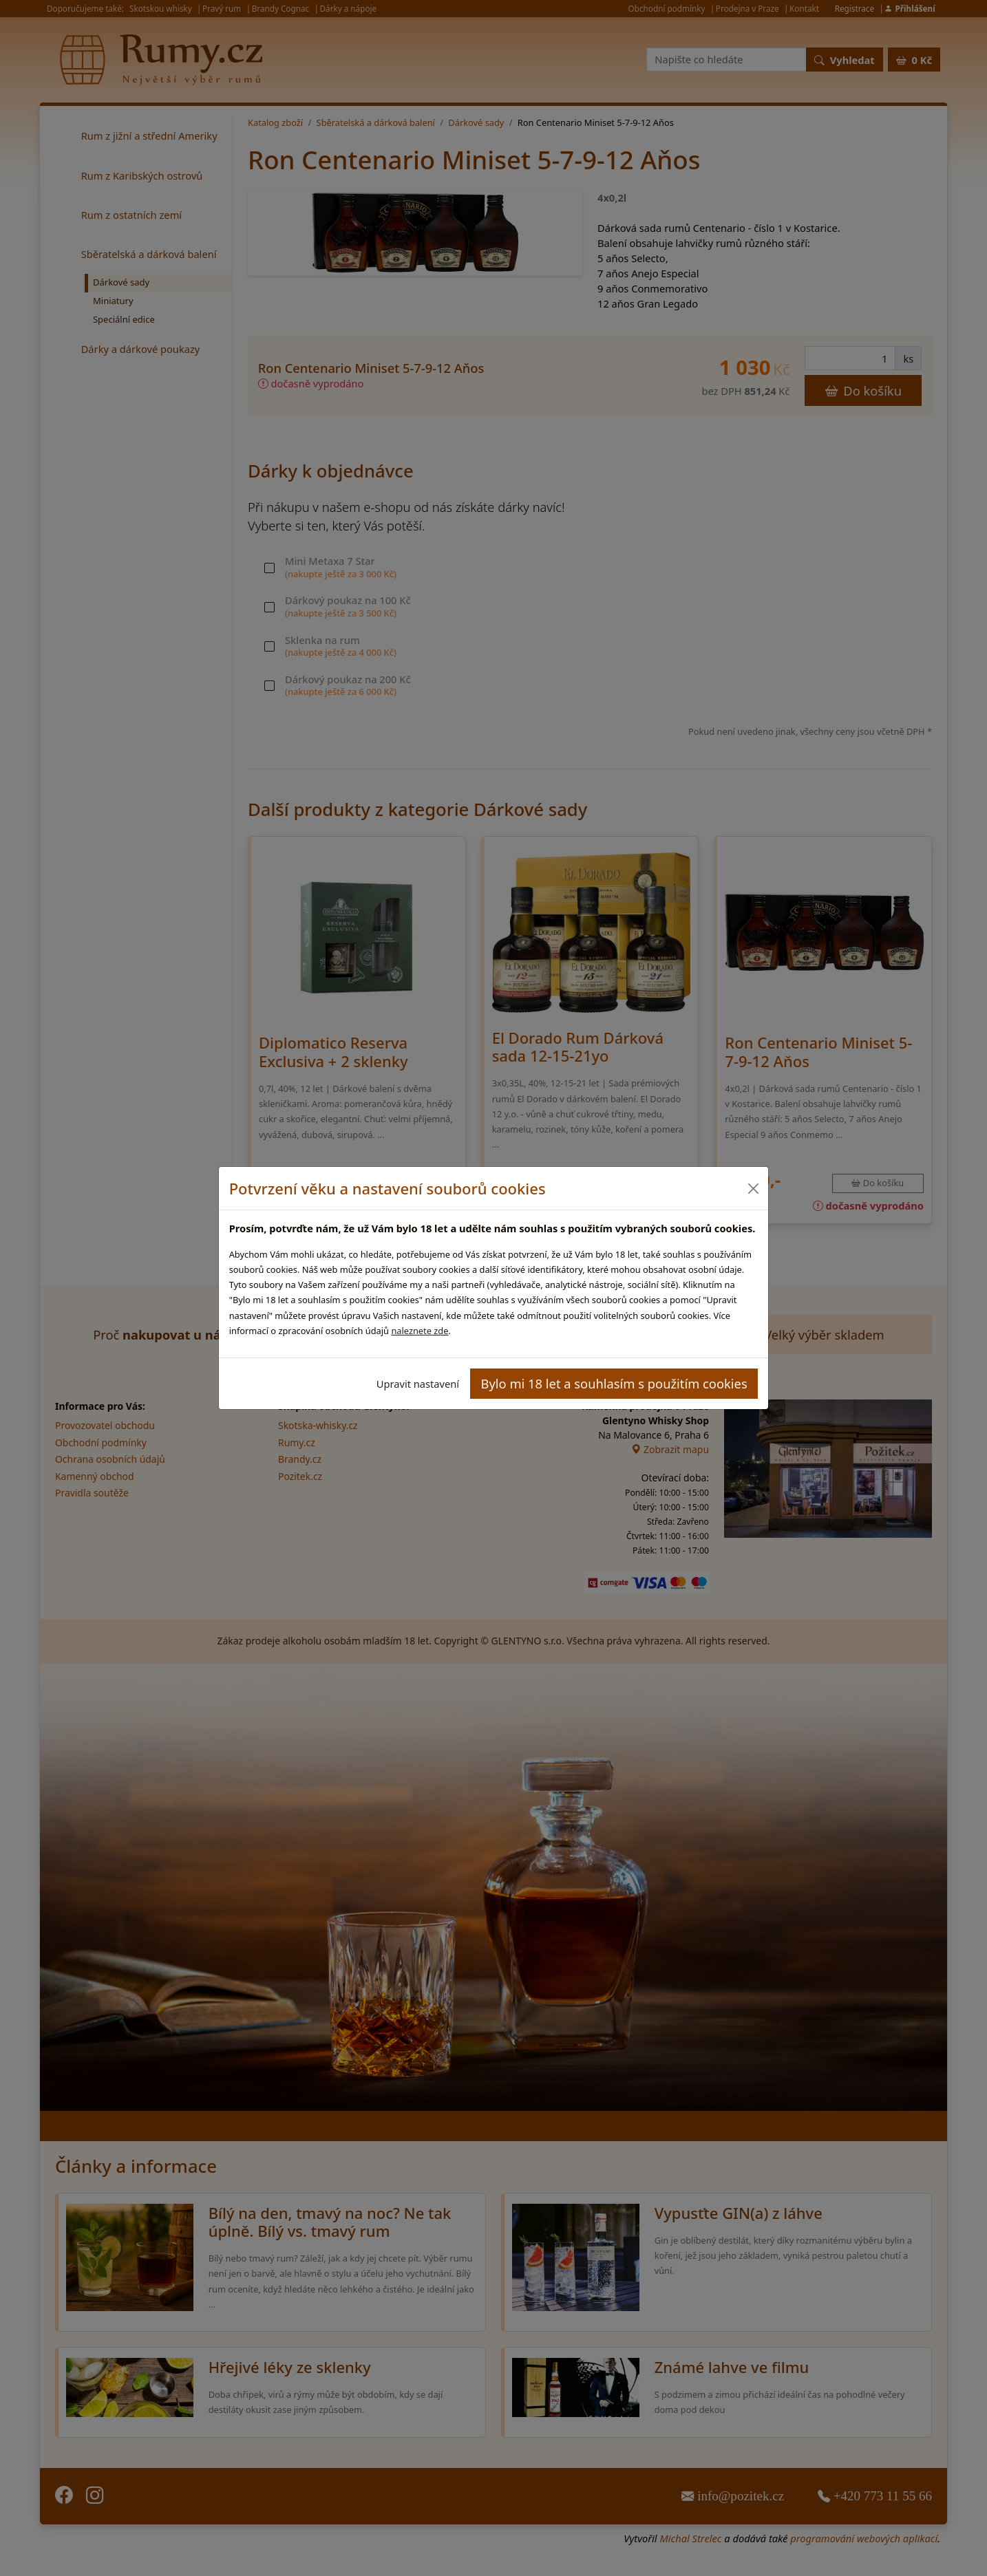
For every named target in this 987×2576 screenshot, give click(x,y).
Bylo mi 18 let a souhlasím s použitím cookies (614, 1383)
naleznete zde (419, 1330)
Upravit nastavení (417, 1384)
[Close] (753, 1189)
